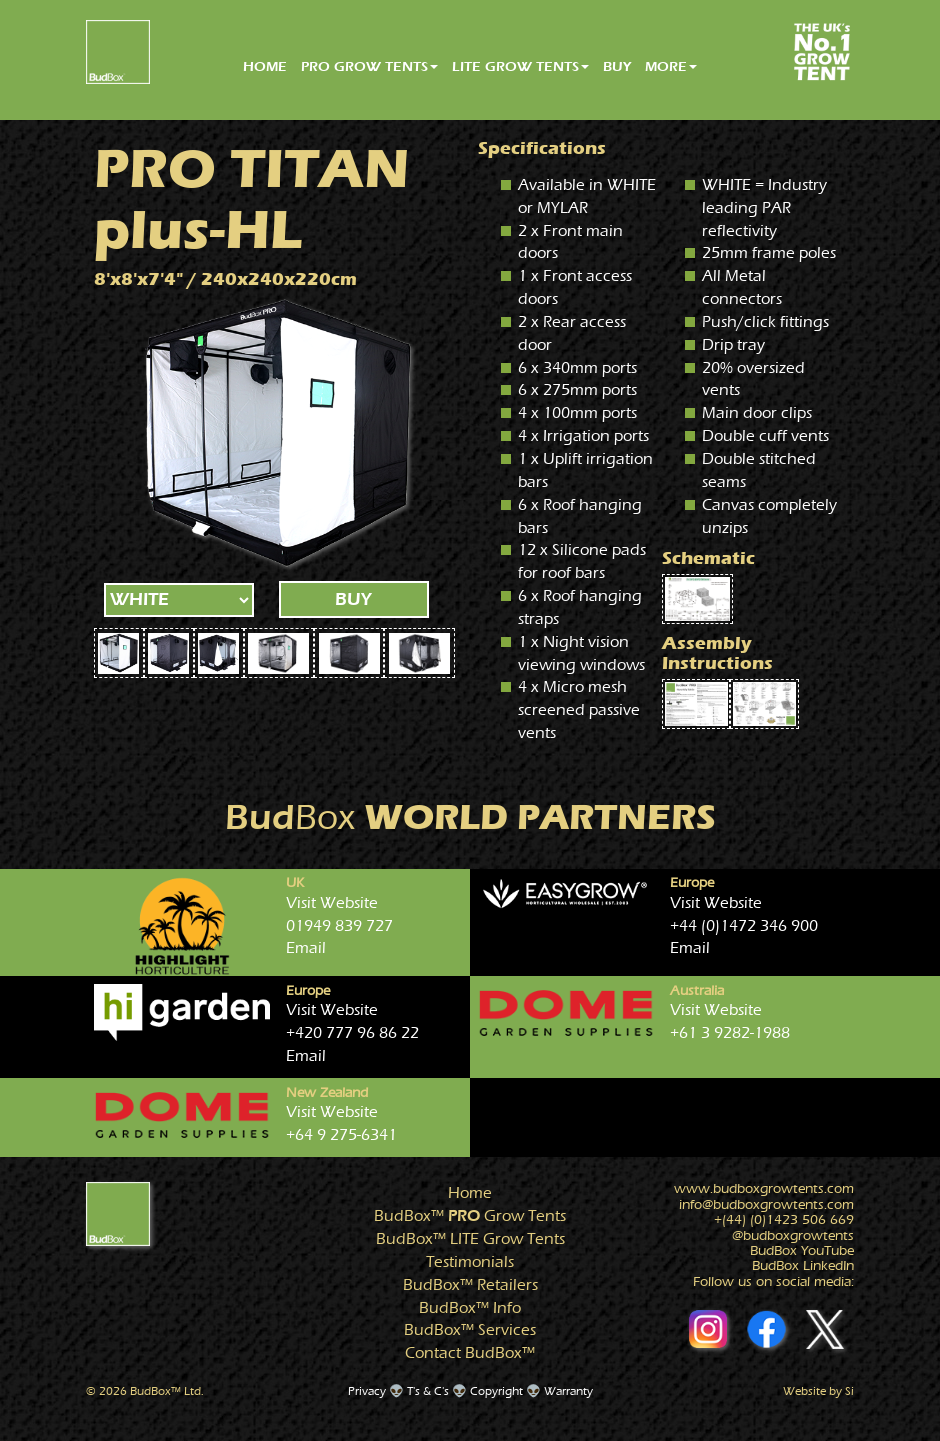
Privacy (367, 1391)
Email (306, 948)
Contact (470, 1353)
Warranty (568, 1391)
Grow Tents (470, 1216)
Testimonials (470, 1262)
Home (470, 1193)
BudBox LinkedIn (803, 1266)
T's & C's (428, 1391)
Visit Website (332, 903)
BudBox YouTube (802, 1251)
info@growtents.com (766, 1205)
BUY (617, 66)
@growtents (793, 1236)
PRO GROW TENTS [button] (369, 66)
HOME (265, 66)
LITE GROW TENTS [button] (520, 66)
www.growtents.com (764, 1189)
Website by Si (818, 1391)
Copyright (496, 1391)
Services (470, 1330)
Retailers (470, 1285)
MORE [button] (671, 66)
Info (470, 1308)
